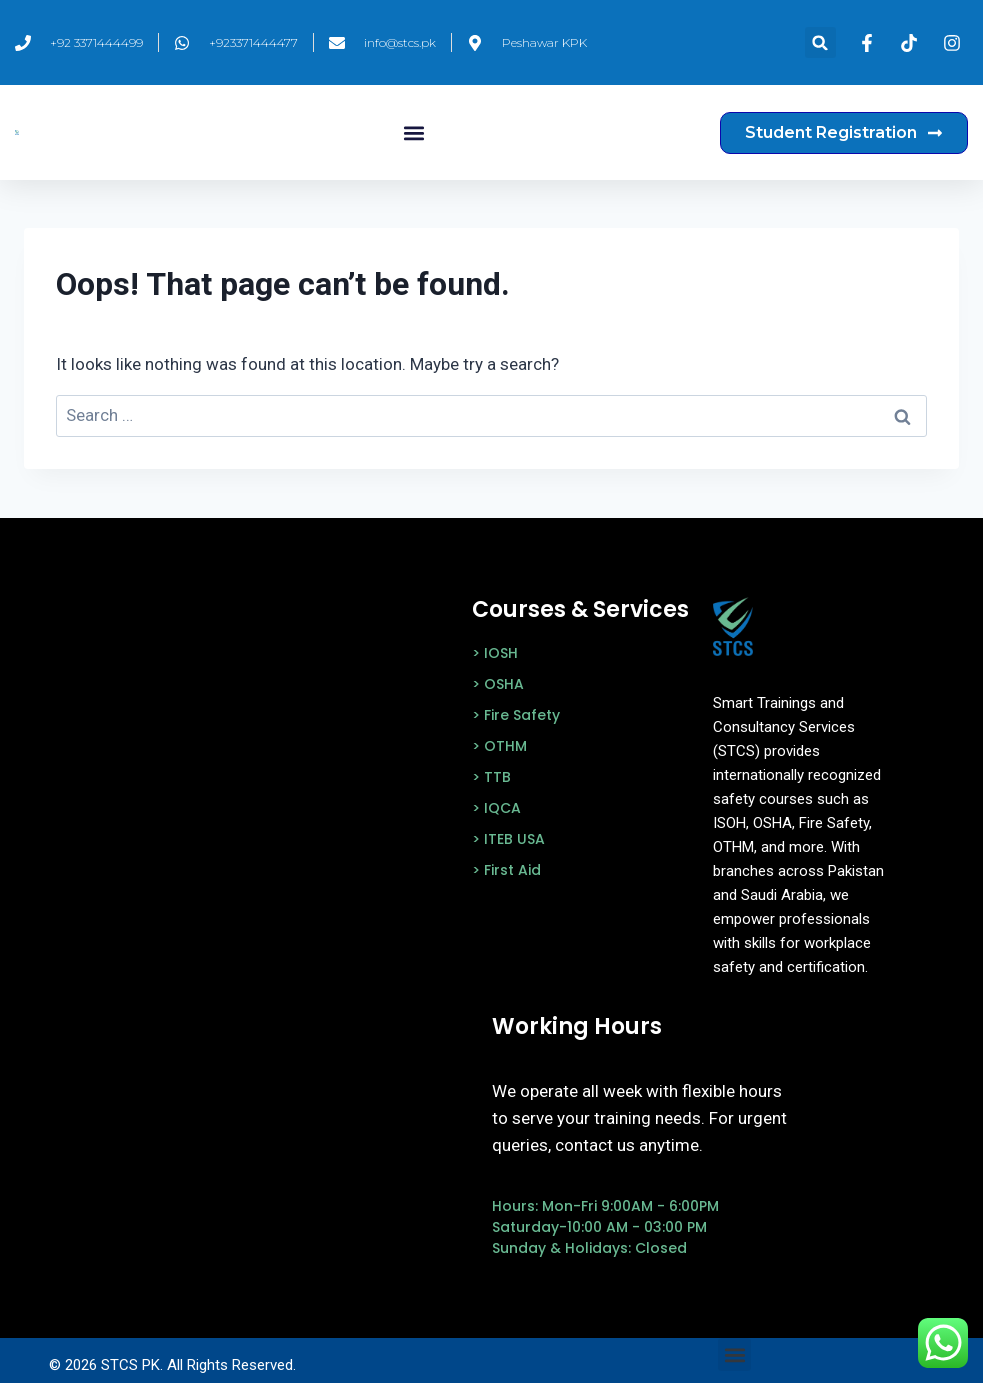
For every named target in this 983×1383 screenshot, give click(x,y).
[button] (820, 42)
